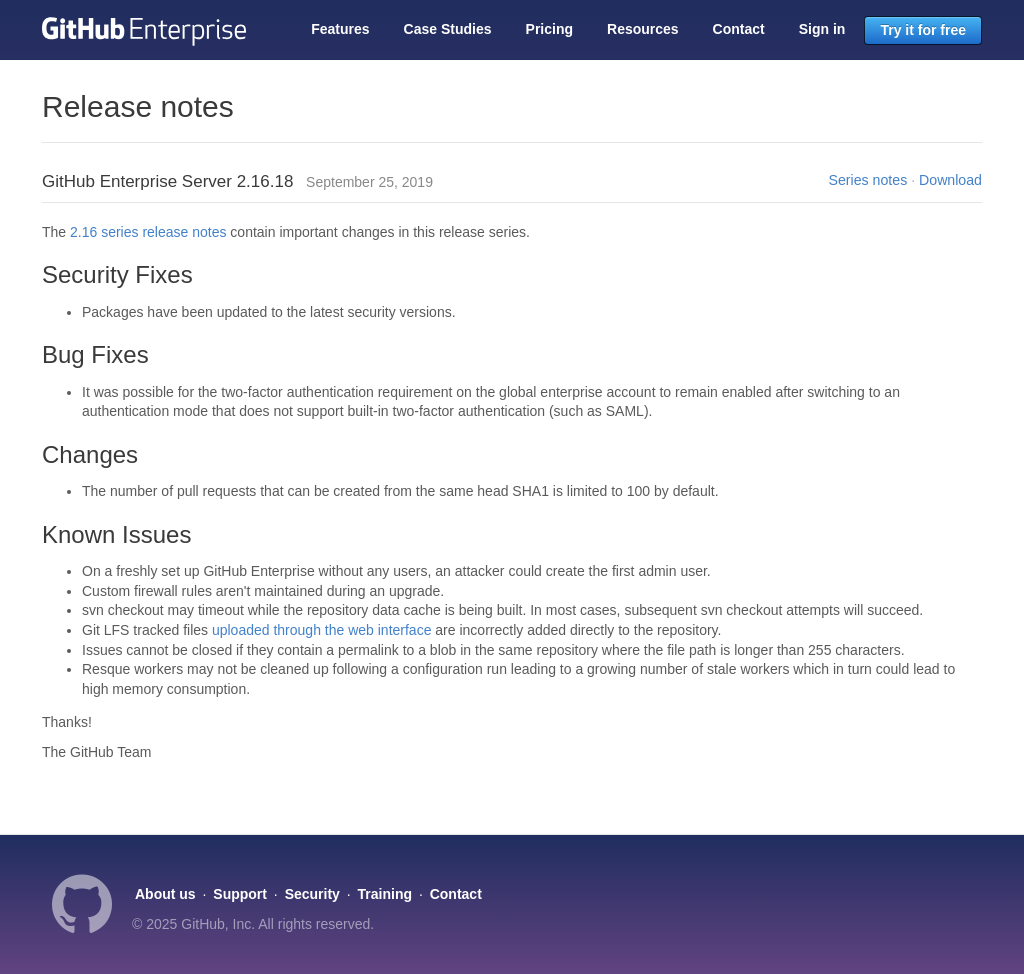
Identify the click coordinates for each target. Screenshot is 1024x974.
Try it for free (923, 30)
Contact (739, 29)
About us (165, 894)
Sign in (822, 29)
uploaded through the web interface (322, 630)
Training (385, 894)
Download (950, 180)
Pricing (549, 29)
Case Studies (448, 29)
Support (240, 894)
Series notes (868, 180)
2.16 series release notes (148, 232)
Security (312, 894)
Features (340, 29)
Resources (643, 29)
